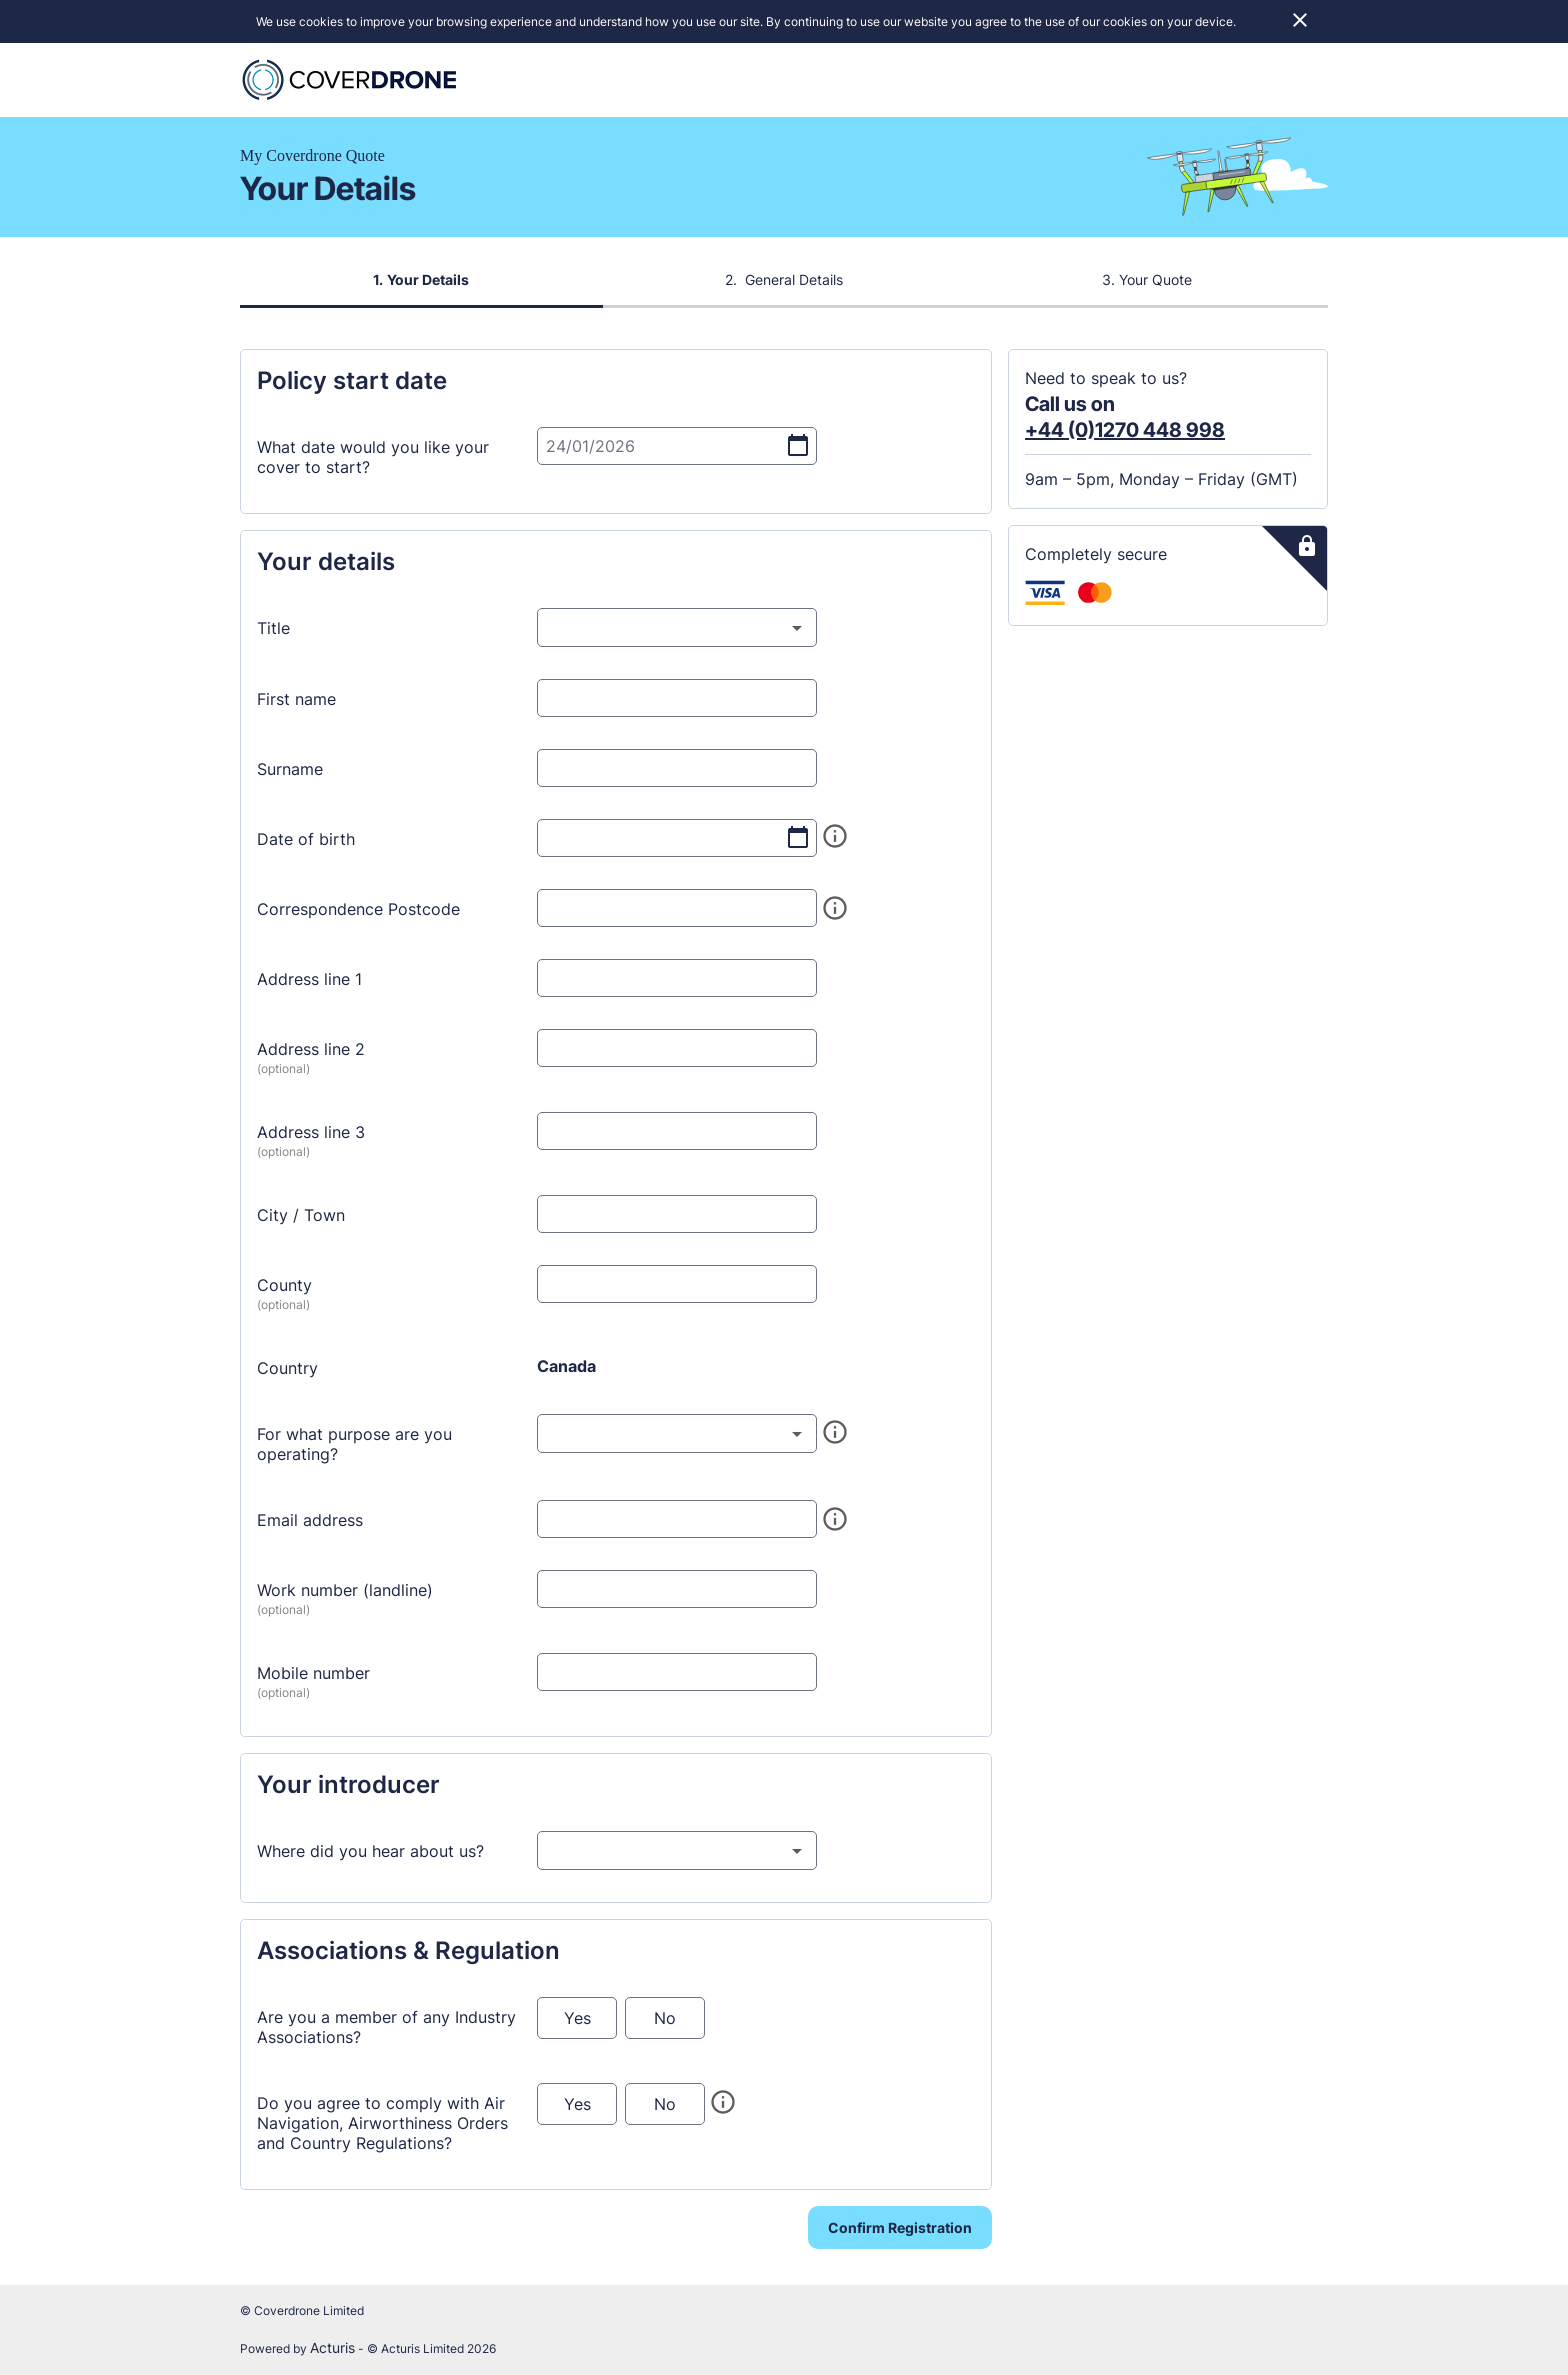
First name (296, 703)
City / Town (301, 1219)
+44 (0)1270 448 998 (1125, 434)
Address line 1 (309, 983)
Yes (577, 2022)
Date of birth (306, 843)
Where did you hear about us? (370, 1855)
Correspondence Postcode (358, 913)
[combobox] (677, 631)
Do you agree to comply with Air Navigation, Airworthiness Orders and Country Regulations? (382, 2127)
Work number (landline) (345, 1594)
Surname (290, 773)
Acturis (332, 2347)
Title (273, 632)
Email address (310, 1524)
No (665, 2022)
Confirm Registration (900, 2231)
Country (287, 1372)
